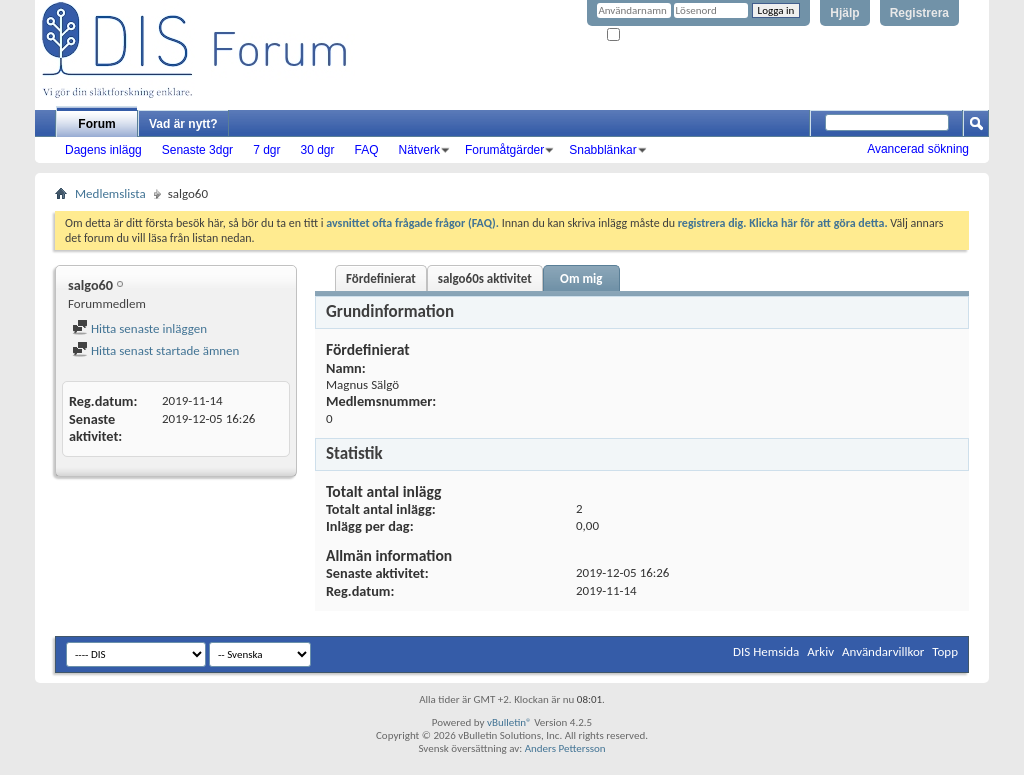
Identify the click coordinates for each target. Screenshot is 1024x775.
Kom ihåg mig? (648, 35)
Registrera (919, 13)
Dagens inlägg (103, 150)
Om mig (581, 278)
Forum (96, 124)
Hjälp (844, 13)
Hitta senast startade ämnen (155, 350)
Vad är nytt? (183, 124)
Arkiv (820, 651)
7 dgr (266, 150)
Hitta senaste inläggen (139, 328)
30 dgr (317, 150)
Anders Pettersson (565, 748)
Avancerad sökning (918, 149)
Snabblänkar (602, 150)
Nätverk (419, 150)
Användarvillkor (883, 651)
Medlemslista (110, 193)
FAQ (367, 150)
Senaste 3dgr (197, 150)
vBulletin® (509, 722)
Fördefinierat (381, 278)
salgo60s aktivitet (485, 278)
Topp (945, 651)
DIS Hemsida (766, 651)
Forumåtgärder (504, 150)
